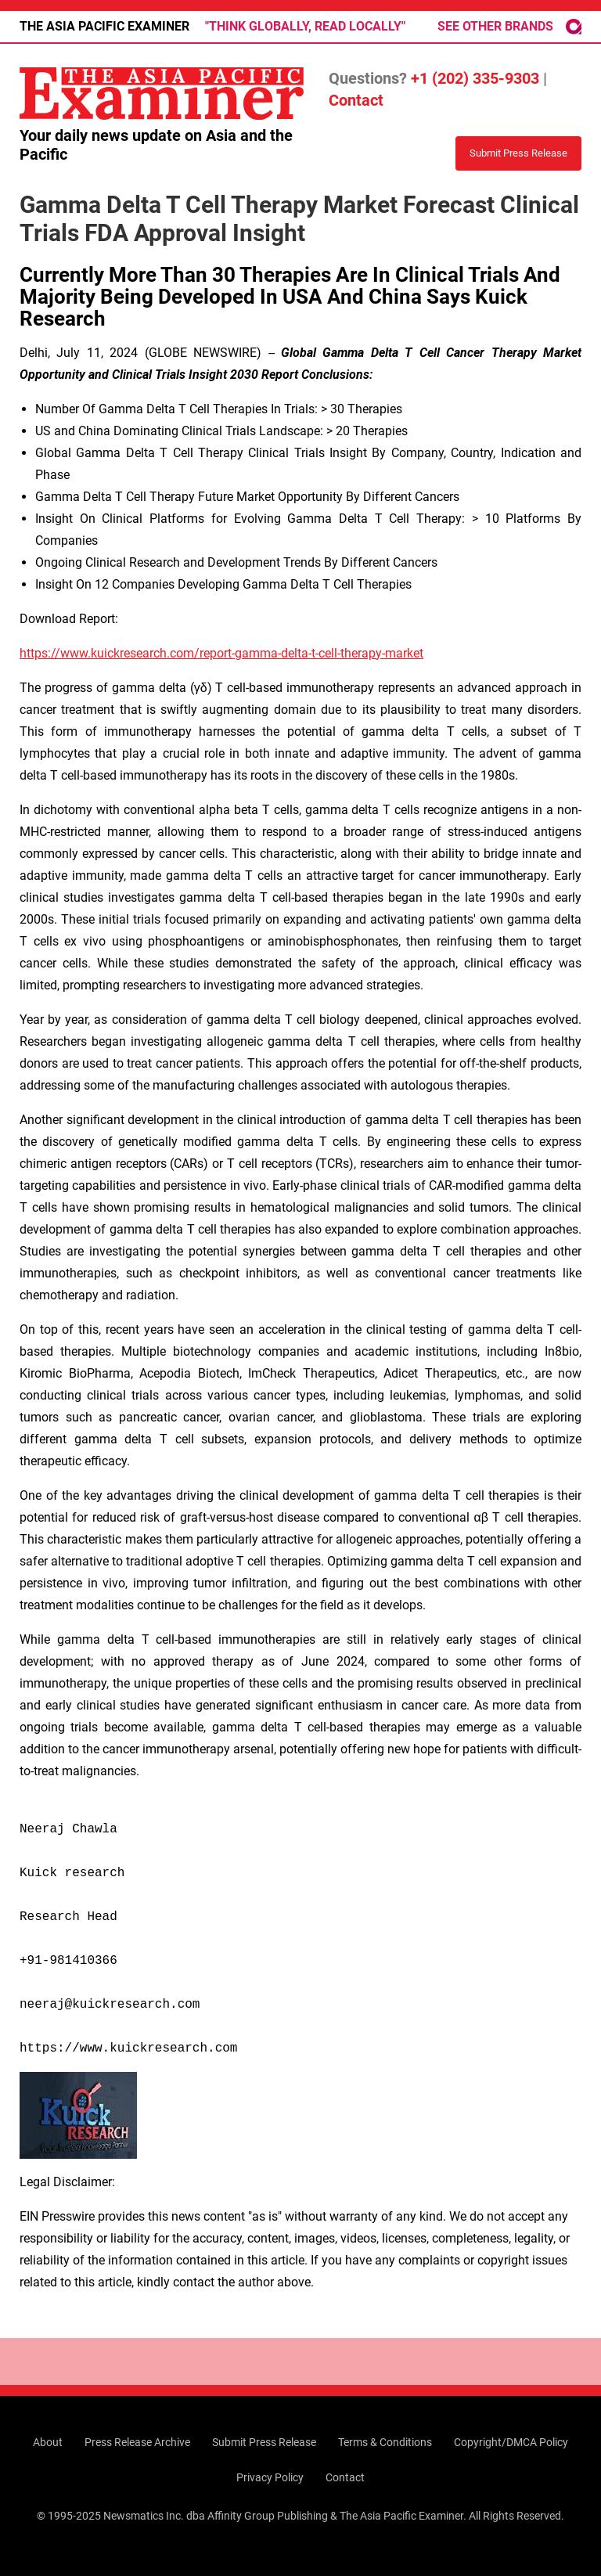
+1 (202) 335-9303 (475, 78)
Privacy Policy (270, 2477)
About (48, 2442)
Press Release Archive (137, 2442)
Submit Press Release (264, 2442)
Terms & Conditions (385, 2442)
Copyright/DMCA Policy (511, 2442)
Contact (356, 100)
